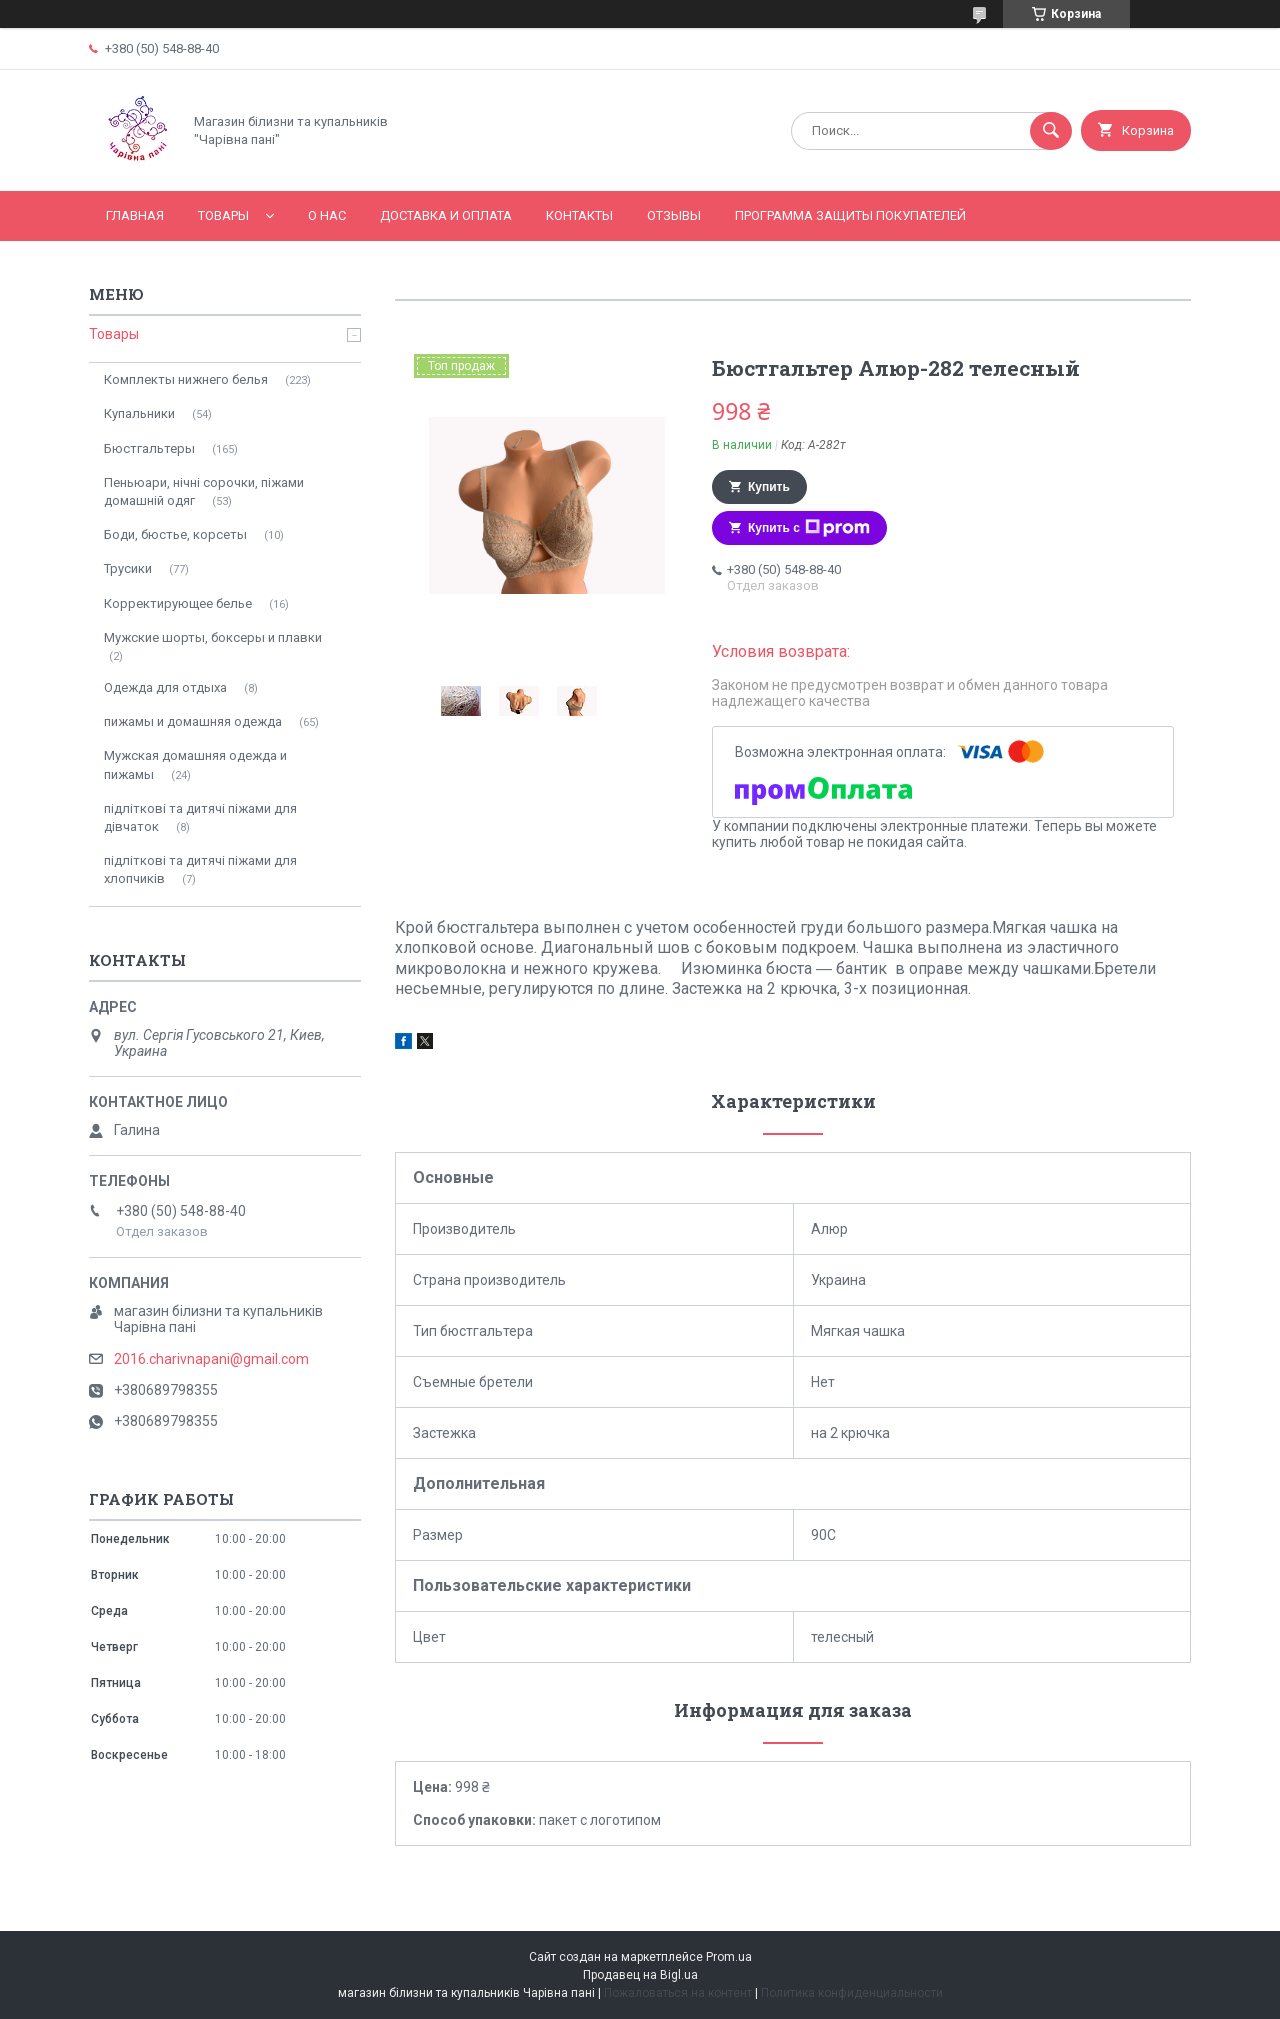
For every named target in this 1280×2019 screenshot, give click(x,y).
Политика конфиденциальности (852, 1993)
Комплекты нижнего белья (186, 379)
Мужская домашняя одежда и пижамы (195, 764)
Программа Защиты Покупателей (850, 215)
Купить (769, 487)
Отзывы (674, 215)
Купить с (809, 528)
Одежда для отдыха (165, 687)
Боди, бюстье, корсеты (175, 534)
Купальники (139, 413)
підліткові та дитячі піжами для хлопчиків (200, 869)
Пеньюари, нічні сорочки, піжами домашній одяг (204, 491)
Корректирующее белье (178, 603)
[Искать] (1051, 131)
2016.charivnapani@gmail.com (211, 1359)
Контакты (579, 215)
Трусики (128, 568)
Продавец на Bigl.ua (640, 1975)
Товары (223, 215)
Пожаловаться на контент (678, 1993)
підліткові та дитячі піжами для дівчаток (200, 817)
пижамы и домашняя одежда (193, 721)
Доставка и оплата (446, 215)
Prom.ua (729, 1957)
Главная (135, 215)
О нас (327, 215)
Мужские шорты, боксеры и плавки (213, 637)
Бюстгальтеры (149, 448)
